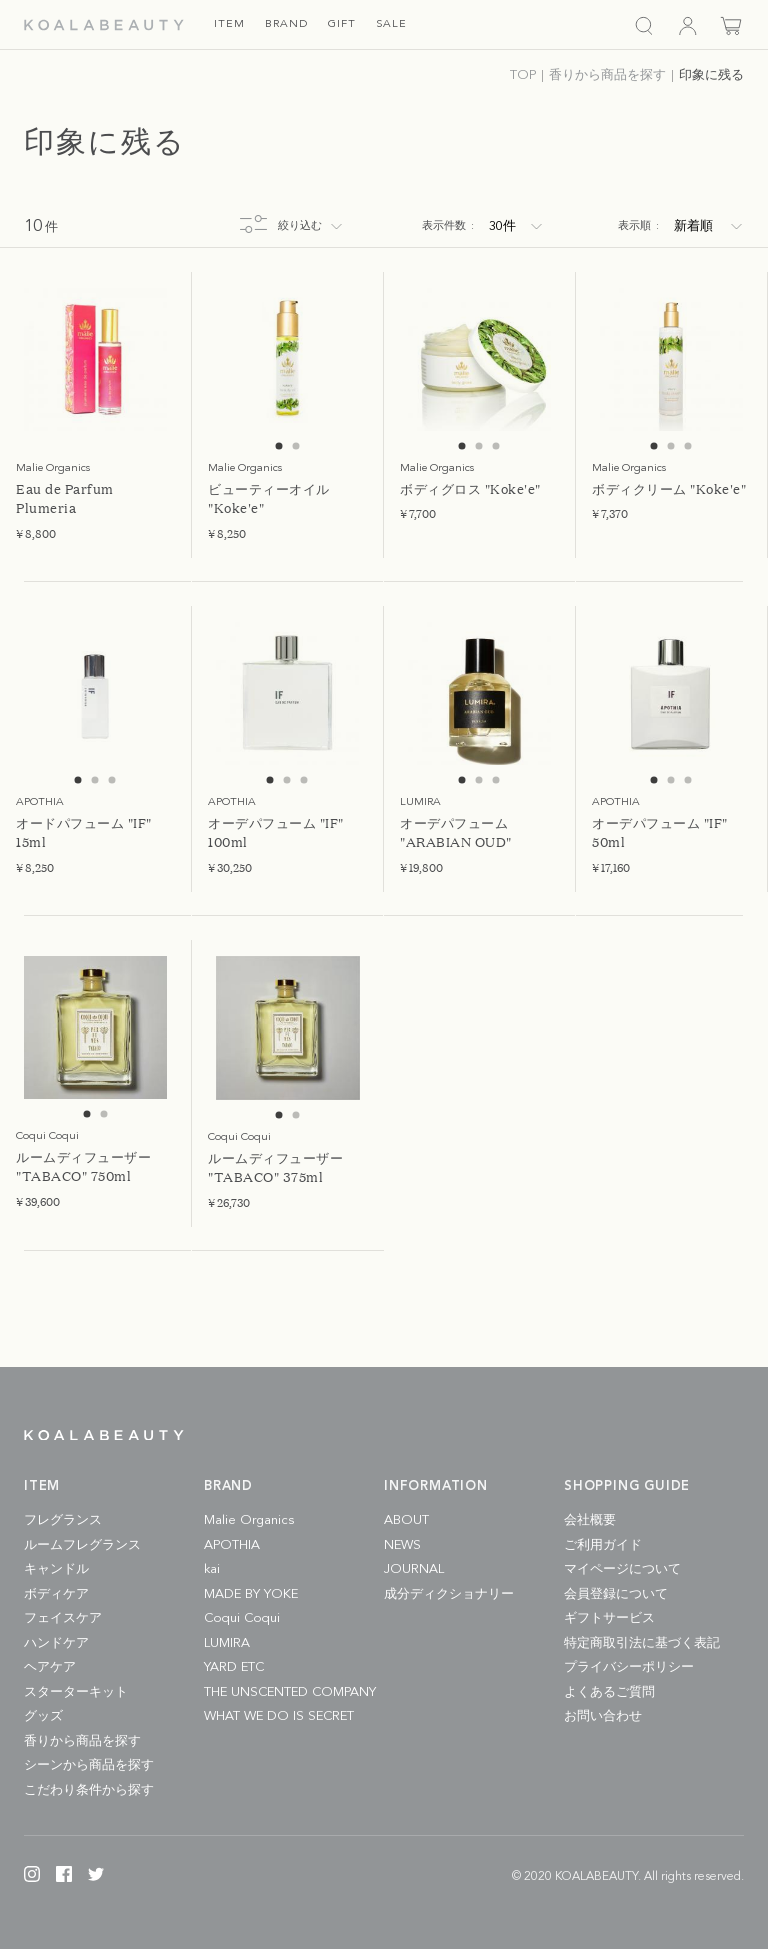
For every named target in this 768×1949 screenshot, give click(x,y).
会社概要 (590, 1520)
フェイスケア (63, 1618)
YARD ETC (234, 1667)
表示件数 (448, 226)
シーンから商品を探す (89, 1765)
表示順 (638, 226)
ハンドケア (56, 1643)
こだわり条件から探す (89, 1790)
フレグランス (63, 1520)
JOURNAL (414, 1569)
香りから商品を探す (82, 1741)
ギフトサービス (609, 1618)
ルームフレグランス (82, 1545)
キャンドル (56, 1569)
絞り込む (300, 226)
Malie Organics (249, 1520)
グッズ (43, 1716)
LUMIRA (227, 1643)
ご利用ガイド (603, 1545)
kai (212, 1569)
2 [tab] (296, 446)
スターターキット (76, 1692)
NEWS (402, 1545)
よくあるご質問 (609, 1692)
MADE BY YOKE (251, 1594)
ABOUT (406, 1520)
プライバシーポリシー (629, 1667)
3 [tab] (496, 446)
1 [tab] (279, 446)
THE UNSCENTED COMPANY (290, 1692)
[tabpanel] (95, 359)
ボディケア (56, 1594)
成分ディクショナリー (449, 1594)
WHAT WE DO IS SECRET (279, 1716)
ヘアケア (50, 1667)
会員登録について (616, 1594)
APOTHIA (232, 1545)
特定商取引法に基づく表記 (642, 1643)
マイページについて (622, 1569)
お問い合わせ (603, 1716)
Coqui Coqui (242, 1618)
